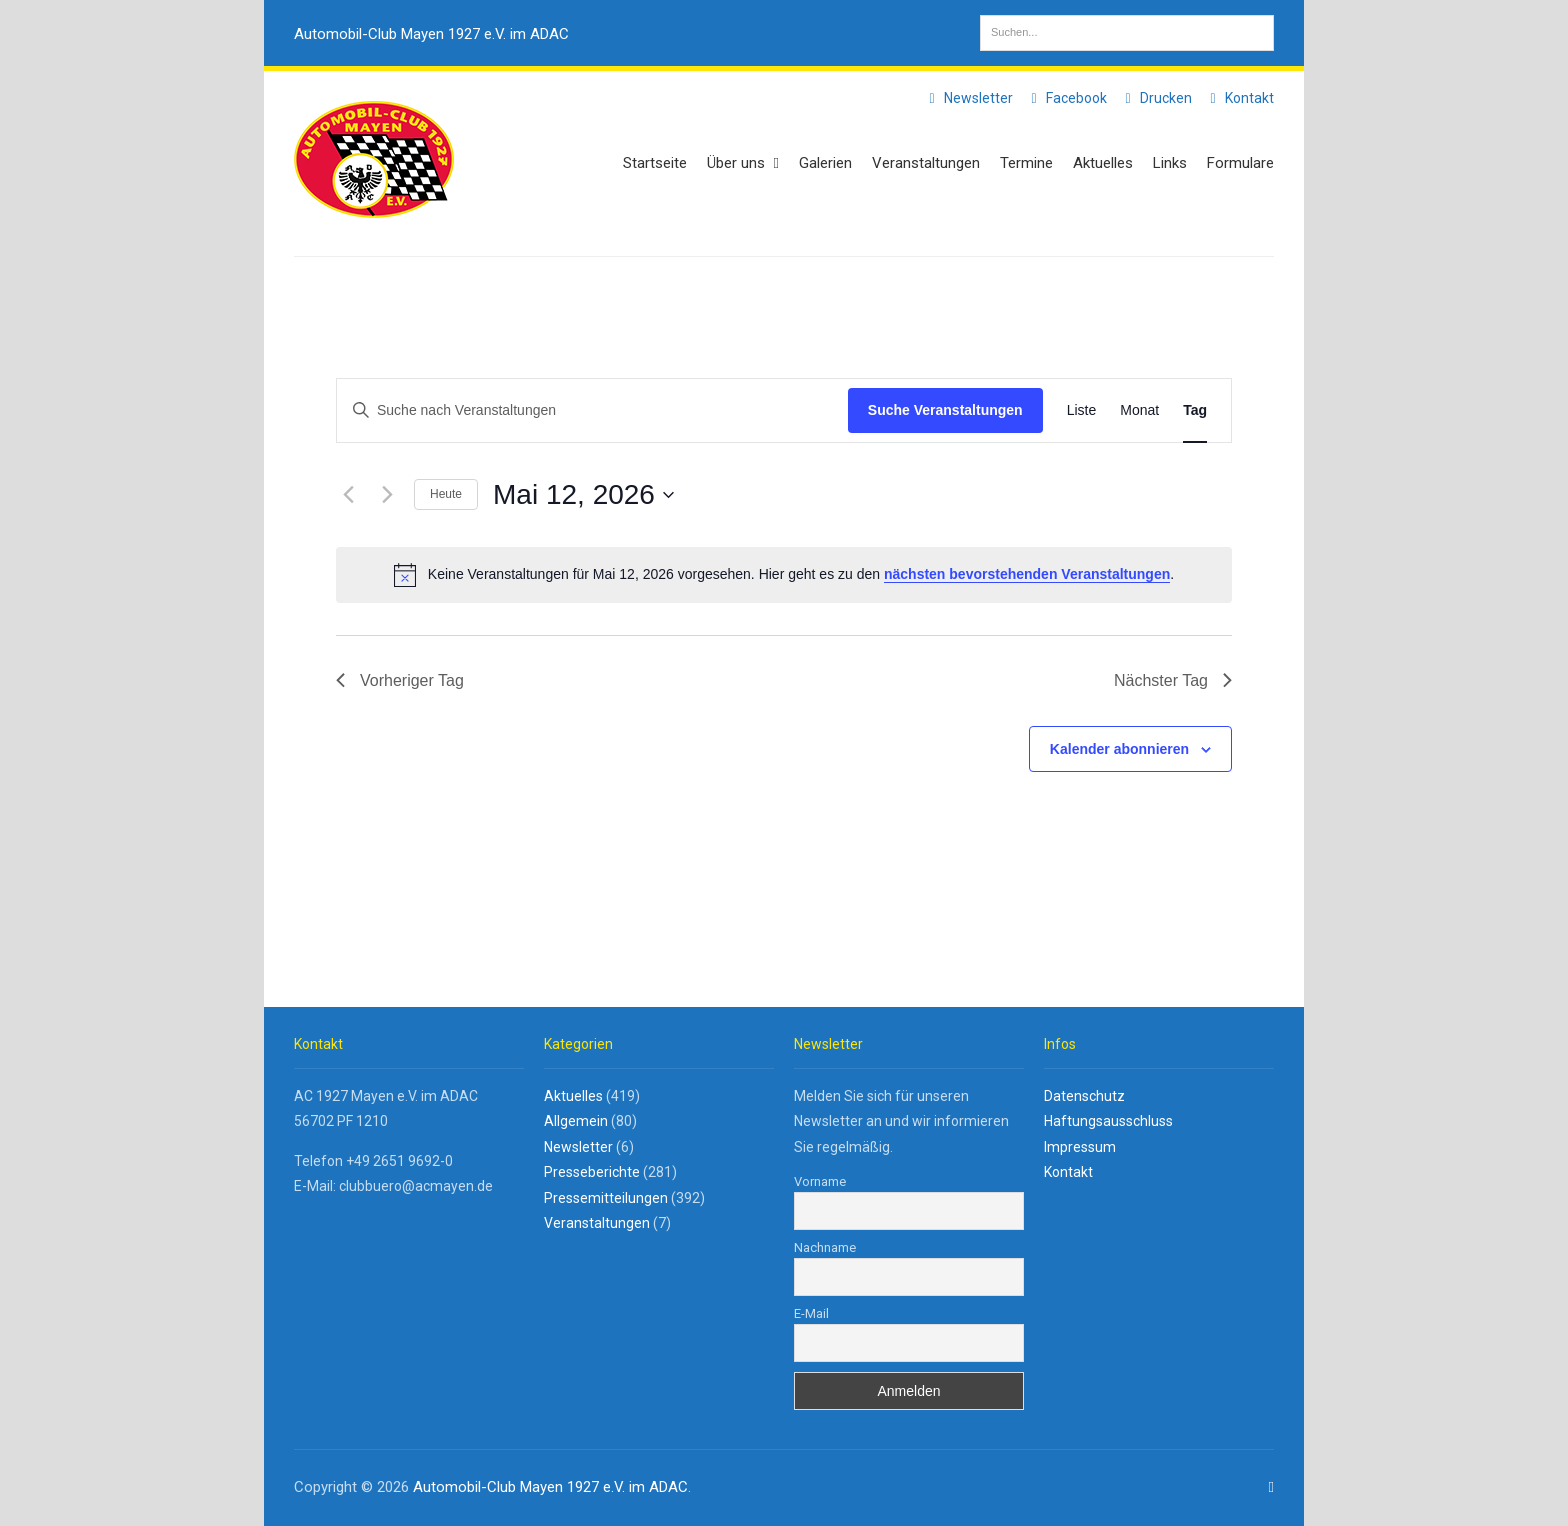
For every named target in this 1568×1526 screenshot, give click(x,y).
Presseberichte (592, 1172)
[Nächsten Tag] (387, 495)
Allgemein (576, 1121)
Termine (1026, 163)
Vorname (820, 1181)
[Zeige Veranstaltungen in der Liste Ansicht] (1082, 410)
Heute (446, 494)
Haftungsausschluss (1108, 1121)
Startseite (655, 163)
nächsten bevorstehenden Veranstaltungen (1027, 574)
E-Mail (811, 1313)
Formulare (1240, 163)
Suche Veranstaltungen (945, 410)
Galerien (825, 163)
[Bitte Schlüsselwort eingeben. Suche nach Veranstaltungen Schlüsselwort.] (592, 410)
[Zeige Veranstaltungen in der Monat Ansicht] (1139, 410)
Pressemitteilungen (606, 1198)
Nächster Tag (1173, 680)
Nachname (825, 1247)
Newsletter (968, 98)
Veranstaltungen (926, 163)
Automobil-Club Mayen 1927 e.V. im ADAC (431, 34)
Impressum (1080, 1147)
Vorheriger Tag (400, 680)
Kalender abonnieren (1119, 749)
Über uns (743, 163)
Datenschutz (1084, 1096)
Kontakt (1239, 98)
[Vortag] (348, 495)
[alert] (784, 575)
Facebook (1066, 98)
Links (1170, 163)
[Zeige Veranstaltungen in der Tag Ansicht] (1195, 410)
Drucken (1155, 98)
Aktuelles (1103, 163)
